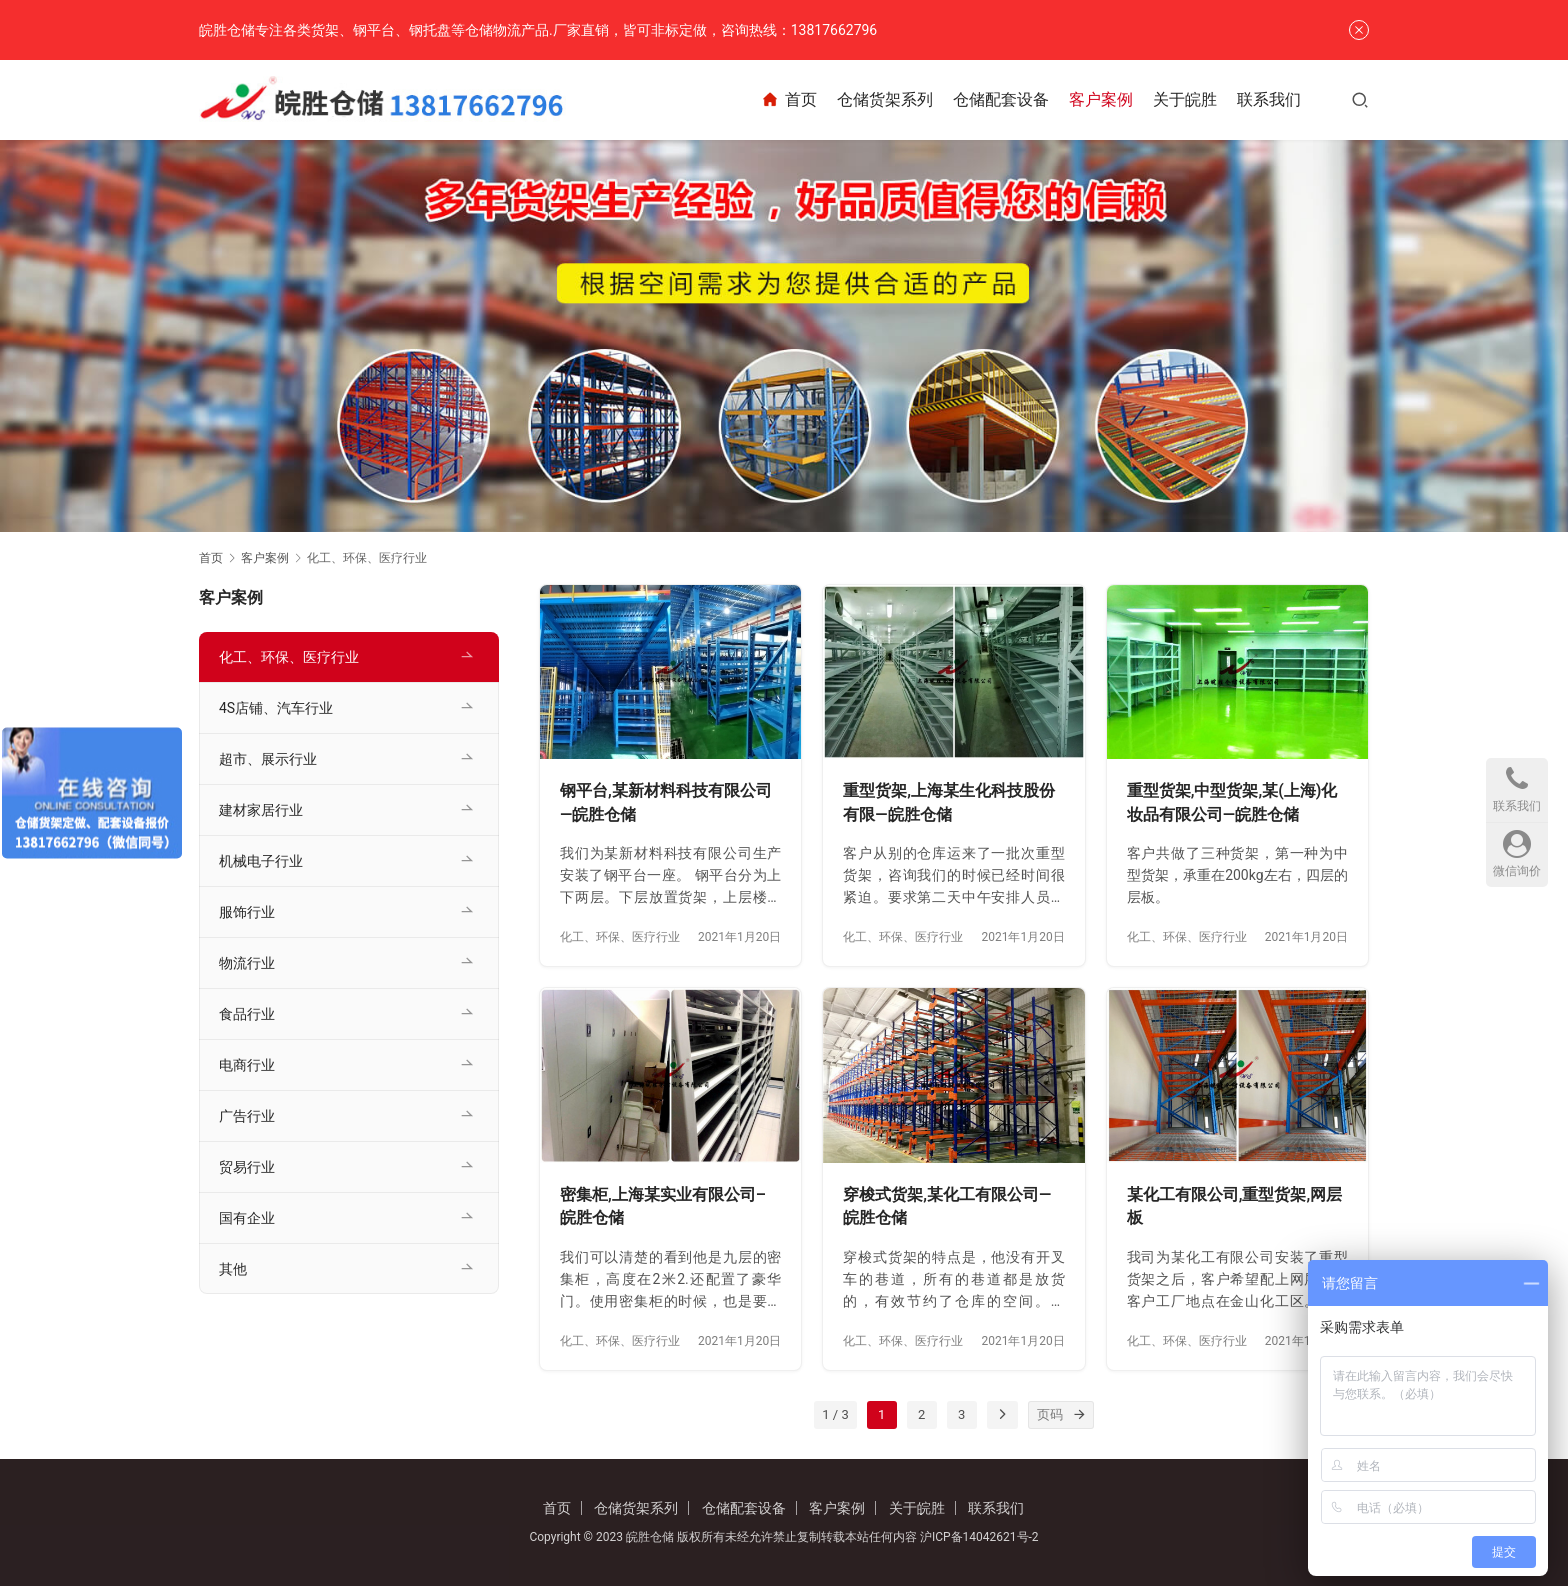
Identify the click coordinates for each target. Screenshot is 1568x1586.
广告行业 (247, 1116)
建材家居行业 (261, 810)
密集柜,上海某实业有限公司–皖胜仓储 (663, 1206)
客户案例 (1101, 99)
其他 (233, 1269)
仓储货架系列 (885, 99)
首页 (788, 100)
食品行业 (247, 1014)
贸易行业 (247, 1167)
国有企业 (247, 1218)
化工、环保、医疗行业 (620, 937)
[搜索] (1360, 99)
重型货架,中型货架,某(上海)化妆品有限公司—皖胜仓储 (1232, 802)
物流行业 (247, 963)
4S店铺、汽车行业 (276, 708)
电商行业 (247, 1065)
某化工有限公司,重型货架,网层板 (1235, 1206)
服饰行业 (247, 912)
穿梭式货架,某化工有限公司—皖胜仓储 (947, 1206)
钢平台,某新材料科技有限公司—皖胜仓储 (666, 802)
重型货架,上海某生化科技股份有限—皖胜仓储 (949, 802)
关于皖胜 (1185, 99)
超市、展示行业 (268, 759)
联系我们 (1269, 99)
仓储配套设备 (1001, 99)
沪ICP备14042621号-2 (979, 1537)
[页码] (1080, 1415)
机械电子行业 (261, 861)
